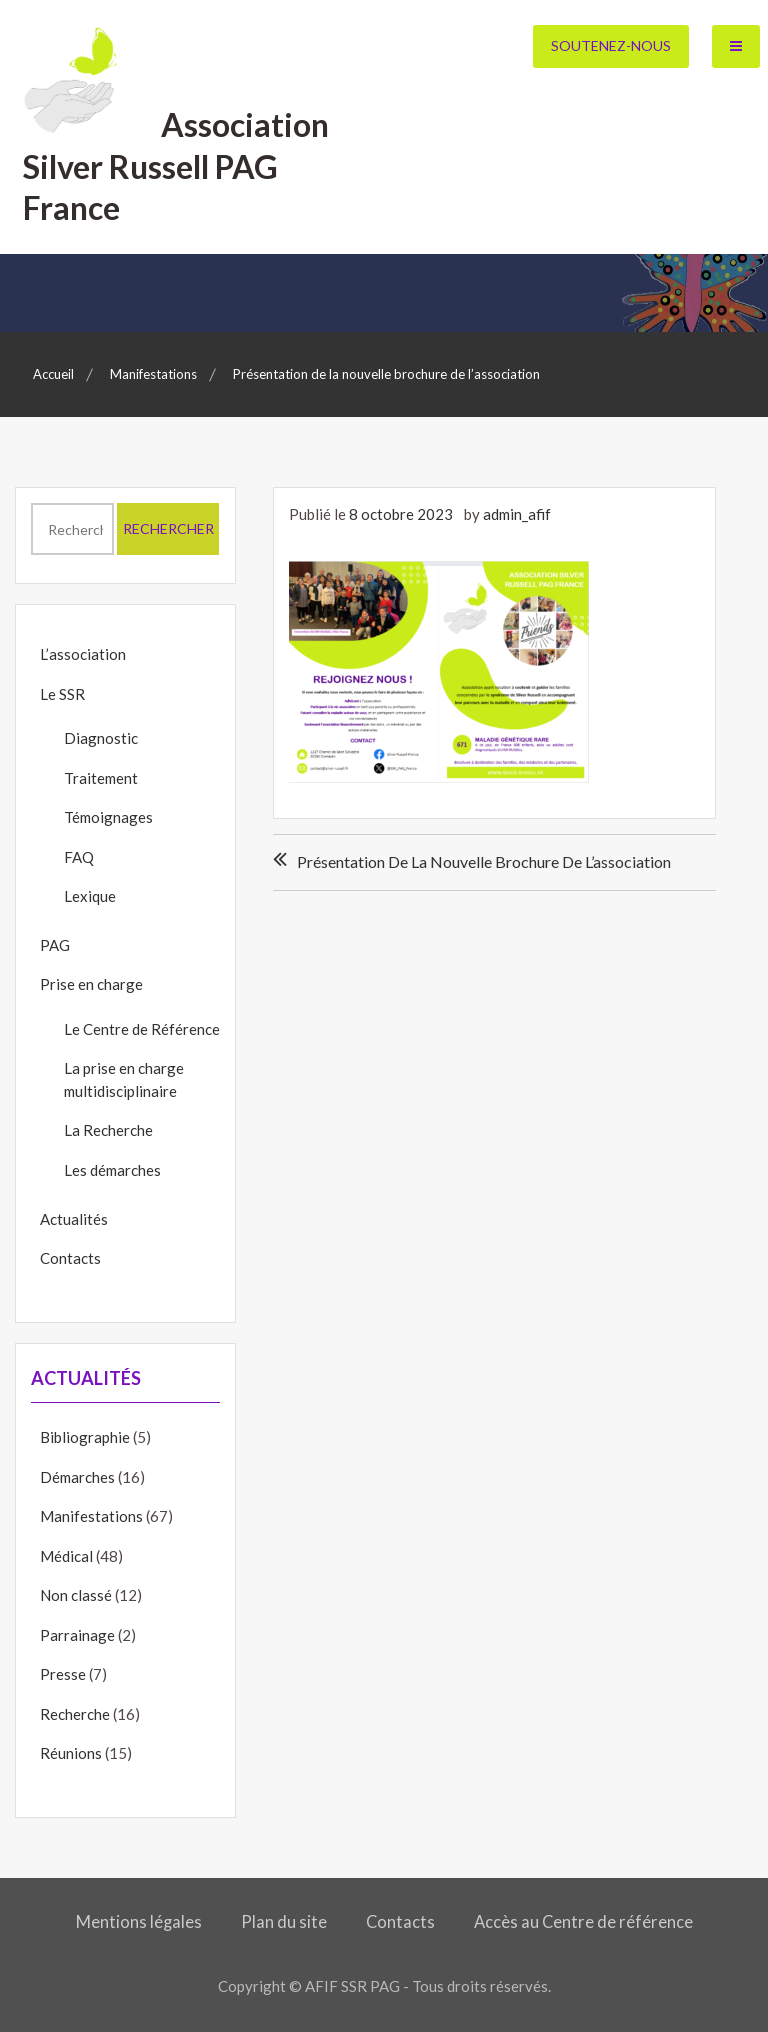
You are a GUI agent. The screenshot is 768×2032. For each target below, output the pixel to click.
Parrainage (77, 1635)
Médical (66, 1556)
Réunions (71, 1753)
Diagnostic (101, 738)
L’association (83, 654)
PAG (55, 945)
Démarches (77, 1477)
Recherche (75, 1714)
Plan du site (284, 1922)
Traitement (101, 778)
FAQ (79, 857)
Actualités (74, 1219)
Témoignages (108, 817)
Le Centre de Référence (142, 1029)
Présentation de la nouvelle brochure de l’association (484, 861)
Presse (63, 1674)
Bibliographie (85, 1437)
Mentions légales (139, 1922)
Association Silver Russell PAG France (176, 166)
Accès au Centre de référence (583, 1922)
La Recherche (108, 1130)
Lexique (90, 896)
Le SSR (62, 694)
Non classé (76, 1595)
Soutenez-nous (611, 45)
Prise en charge (91, 984)
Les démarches (112, 1170)
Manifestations (91, 1516)
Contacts (70, 1258)
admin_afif (517, 514)
